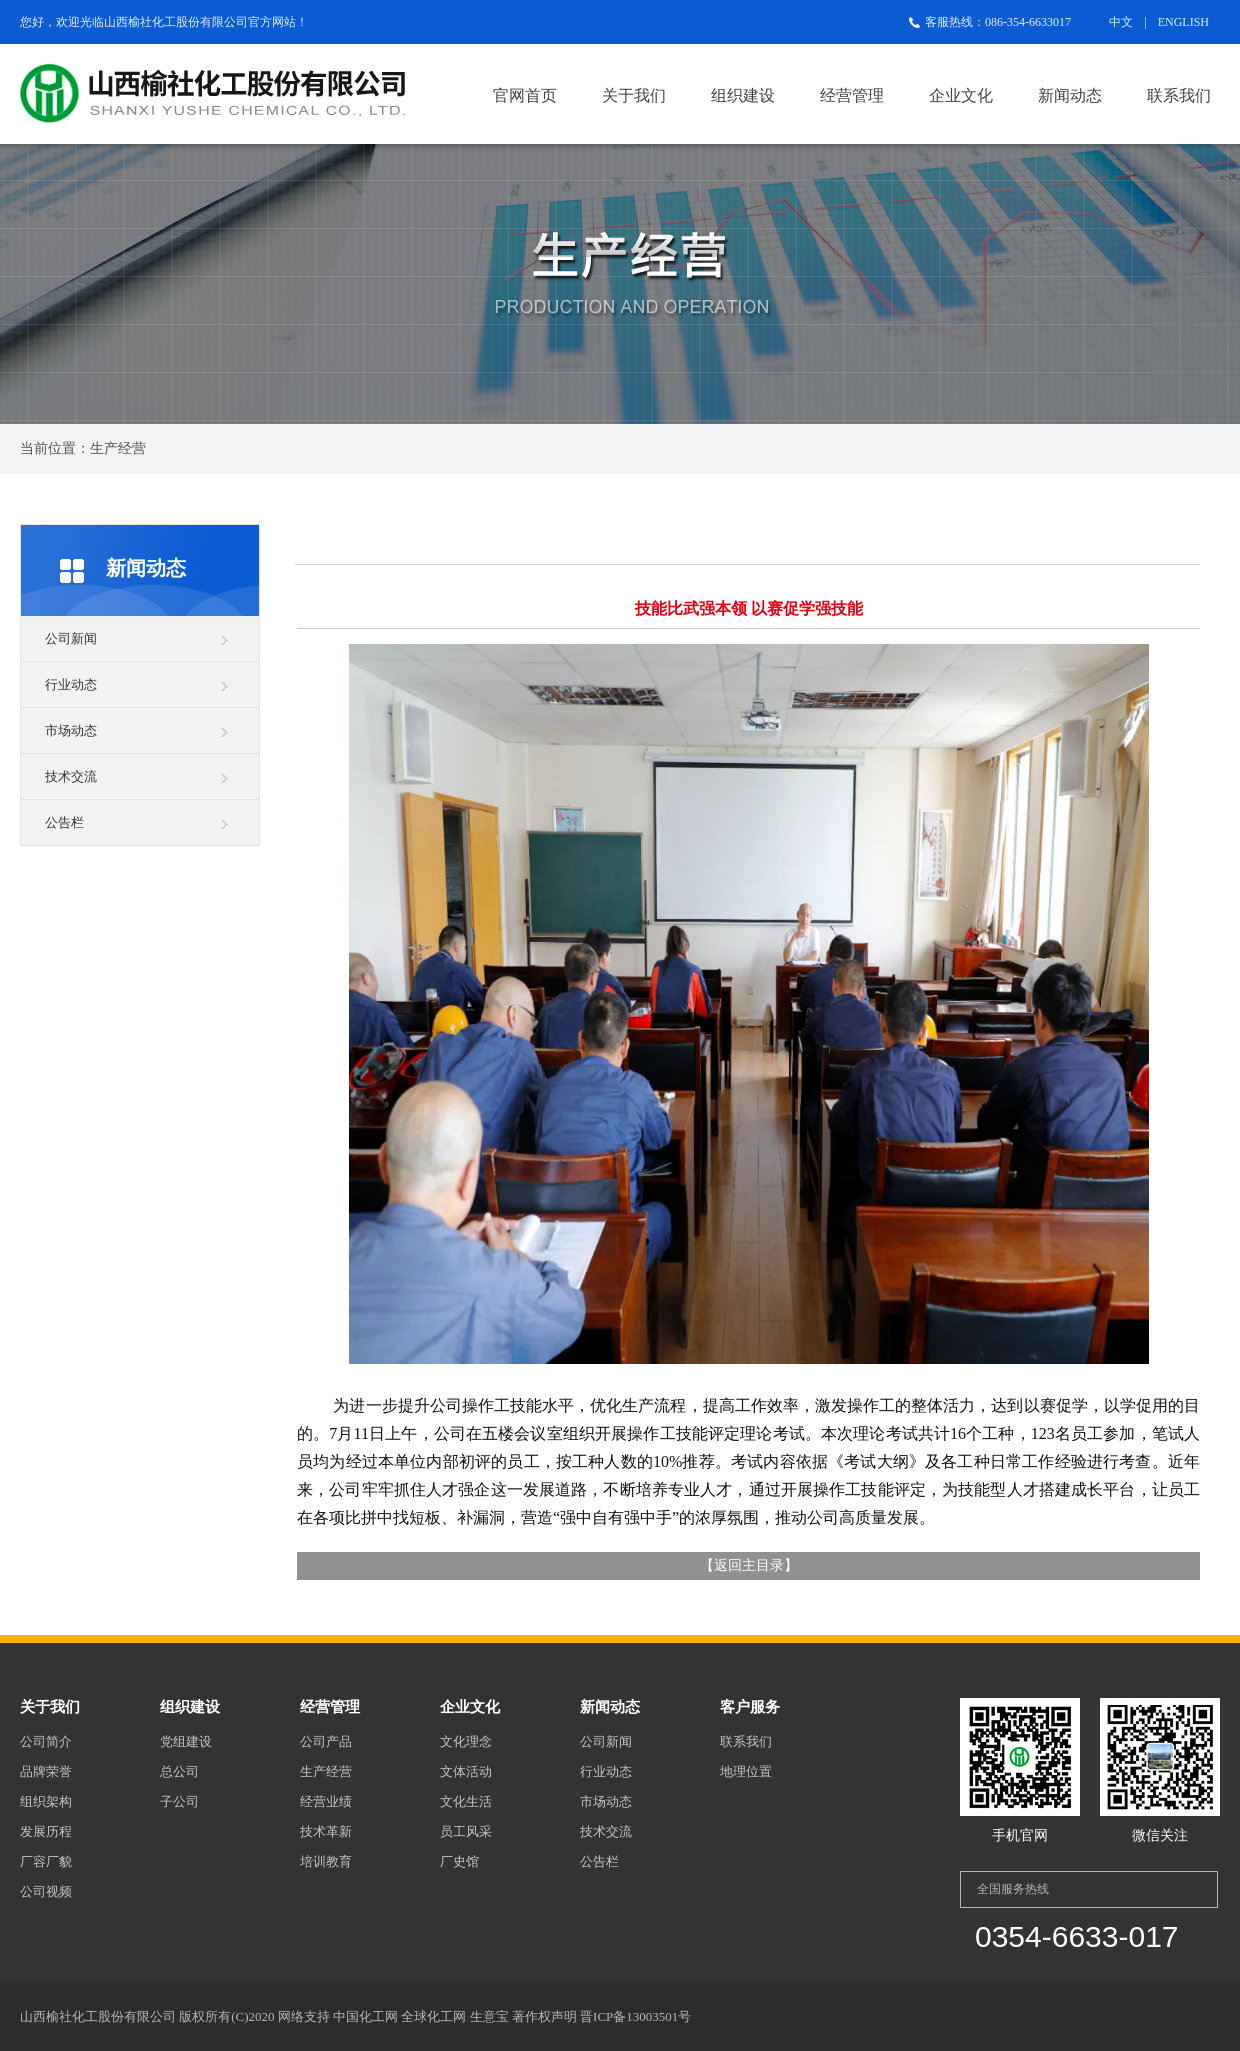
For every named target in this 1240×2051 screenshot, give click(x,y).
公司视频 (46, 1891)
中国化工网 (365, 2016)
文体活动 (466, 1771)
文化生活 (466, 1801)
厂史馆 (459, 1861)
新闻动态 (1070, 95)
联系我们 (1179, 95)
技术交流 (71, 776)
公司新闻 (71, 638)
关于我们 (634, 95)
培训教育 (326, 1861)
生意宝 (489, 2016)
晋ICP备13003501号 (635, 2016)
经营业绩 (326, 1801)
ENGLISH (1183, 22)
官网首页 (525, 95)
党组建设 (186, 1741)
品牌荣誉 (46, 1771)
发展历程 (46, 1831)
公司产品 (326, 1741)
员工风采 (466, 1831)
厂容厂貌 (46, 1861)
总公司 (179, 1771)
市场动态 (71, 730)
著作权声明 (544, 2016)
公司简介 (46, 1741)
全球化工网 (433, 2016)
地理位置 (746, 1771)
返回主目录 (749, 1565)
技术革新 (326, 1831)
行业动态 (71, 684)
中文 (1121, 22)
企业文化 (961, 95)
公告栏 (64, 822)
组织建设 (743, 95)
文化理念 (466, 1741)
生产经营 (326, 1771)
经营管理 (852, 95)
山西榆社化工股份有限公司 (176, 22)
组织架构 (46, 1801)
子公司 (179, 1801)
